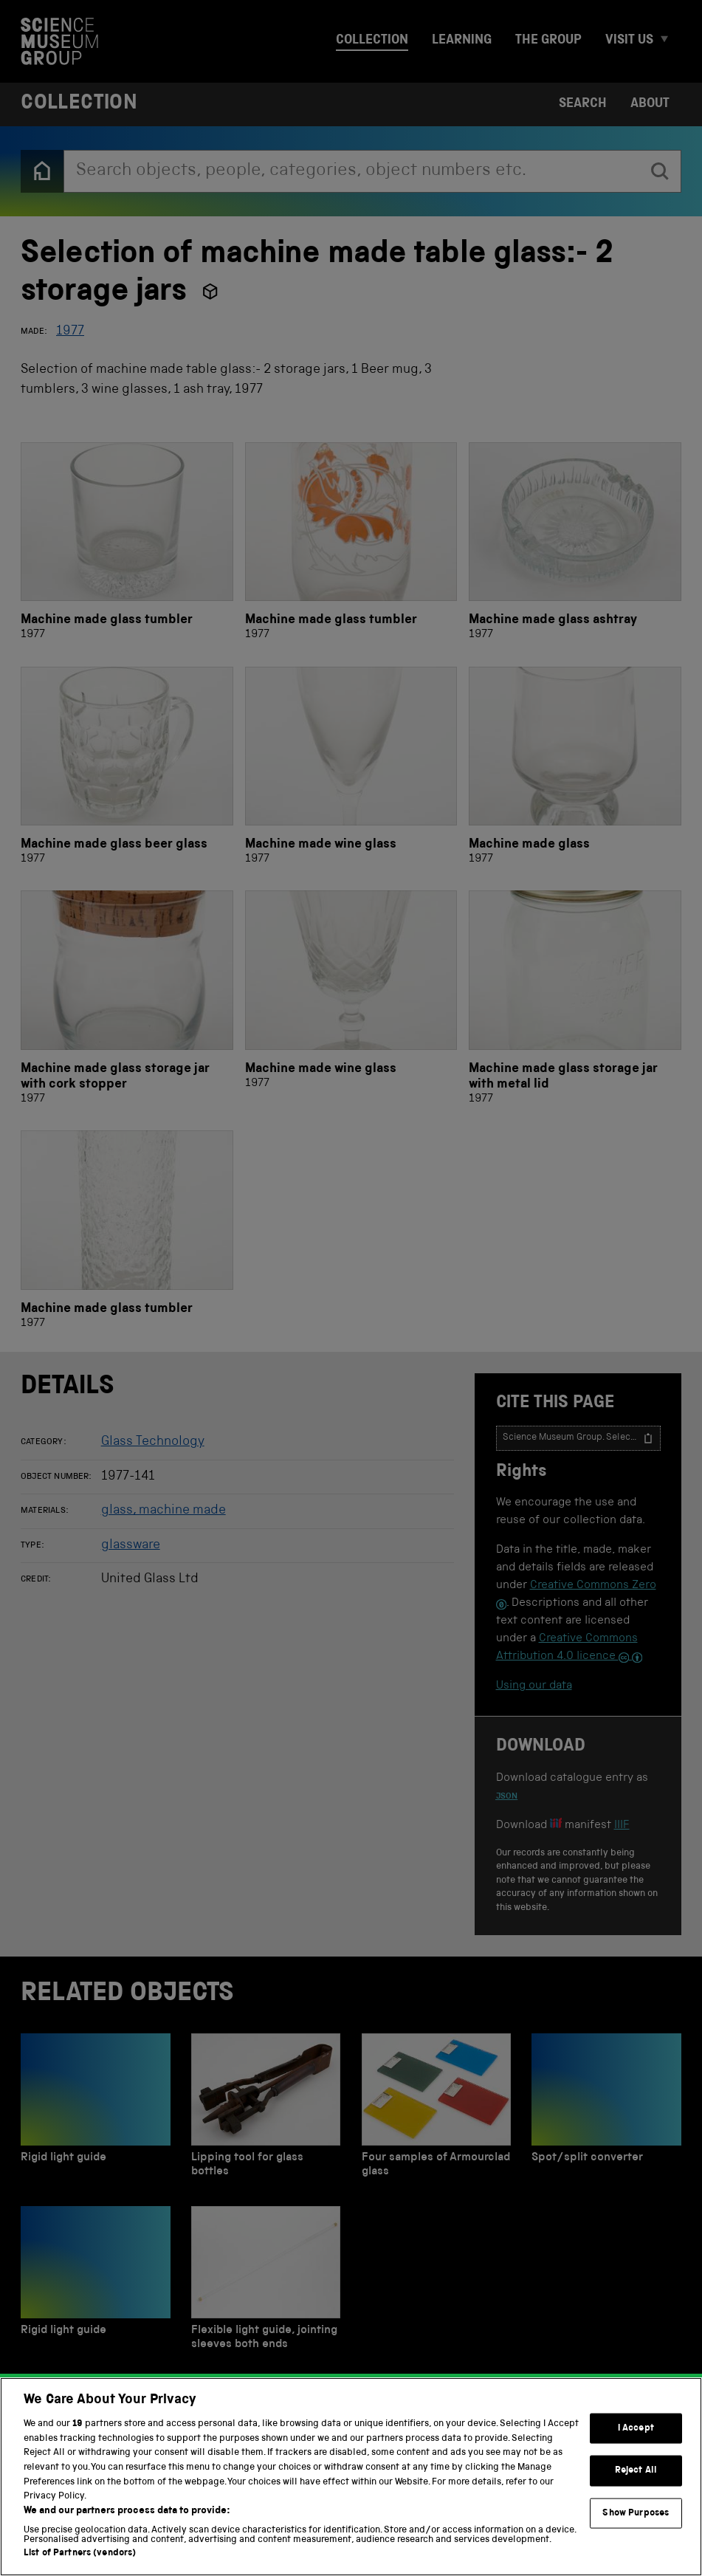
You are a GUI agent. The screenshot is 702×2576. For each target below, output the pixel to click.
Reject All (636, 2488)
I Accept (636, 2446)
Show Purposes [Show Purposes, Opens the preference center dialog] (635, 2531)
